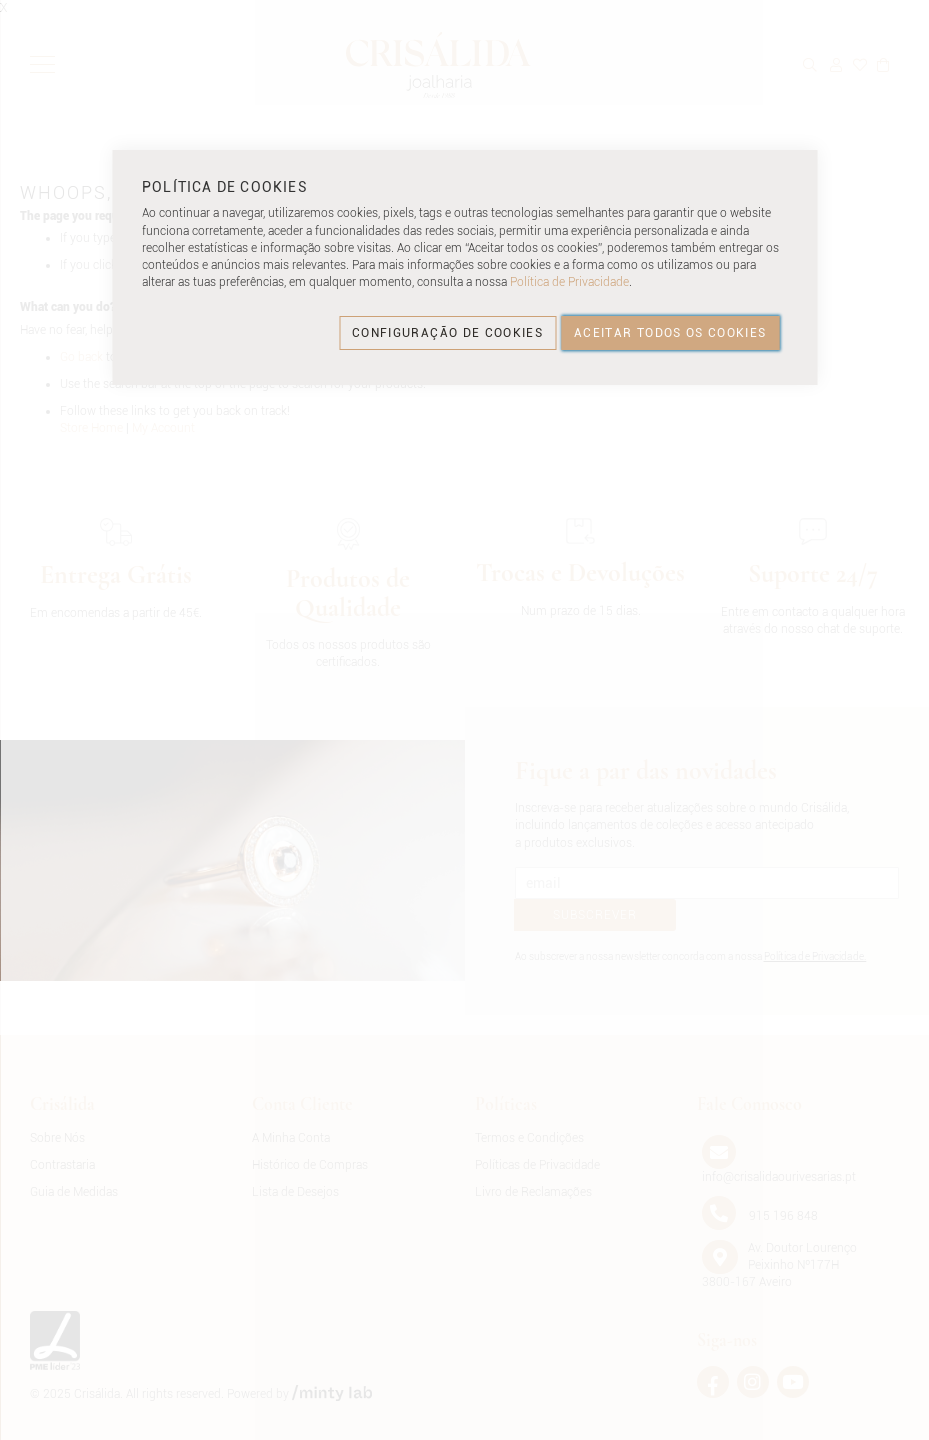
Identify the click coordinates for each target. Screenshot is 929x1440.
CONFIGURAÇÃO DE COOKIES (447, 333)
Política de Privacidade (569, 282)
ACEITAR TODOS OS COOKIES (670, 333)
